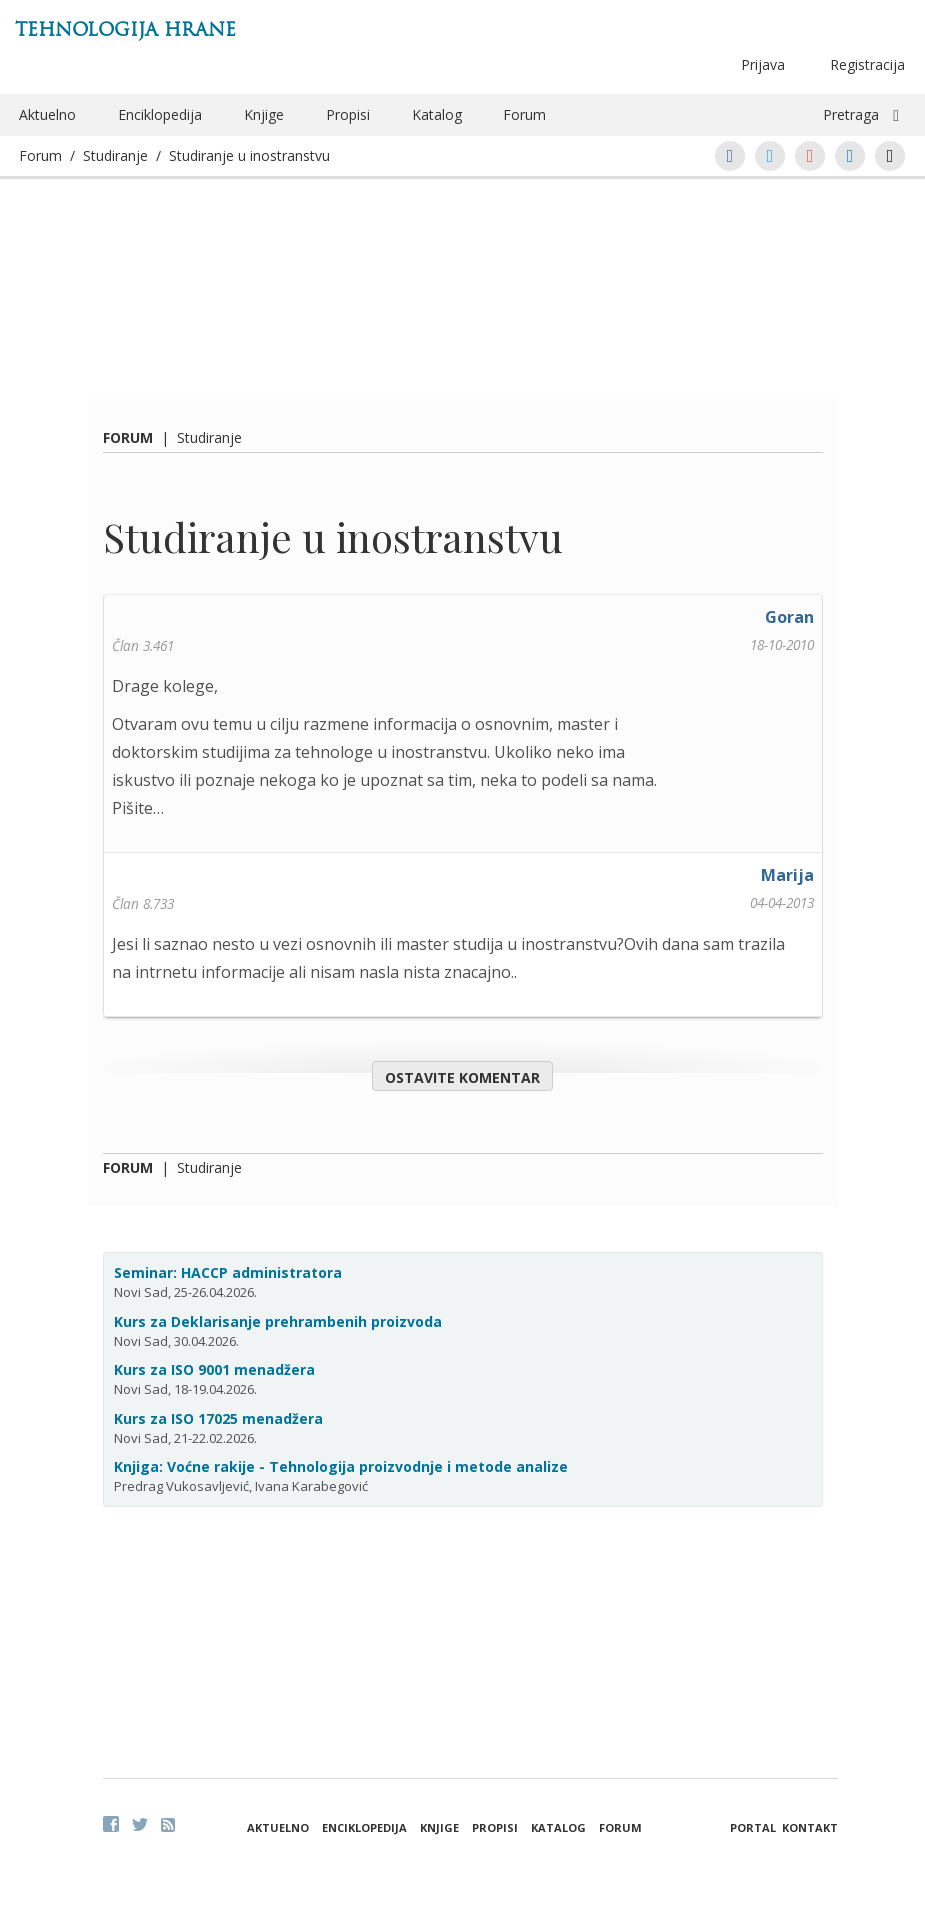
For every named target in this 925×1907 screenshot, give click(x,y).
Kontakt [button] (810, 1827)
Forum (524, 114)
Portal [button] (753, 1827)
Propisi (348, 114)
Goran (789, 617)
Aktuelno (47, 114)
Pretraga (851, 114)
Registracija (867, 64)
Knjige (264, 114)
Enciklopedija (160, 114)
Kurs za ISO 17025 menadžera (218, 1418)
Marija (787, 875)
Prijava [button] (763, 64)
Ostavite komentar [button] (462, 1077)
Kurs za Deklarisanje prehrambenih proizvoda (278, 1321)
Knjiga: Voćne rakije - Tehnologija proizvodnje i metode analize (341, 1466)
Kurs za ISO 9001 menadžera (214, 1369)
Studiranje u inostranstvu (249, 155)
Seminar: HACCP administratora (228, 1272)
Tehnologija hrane (125, 29)
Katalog (437, 114)
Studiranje (115, 155)
